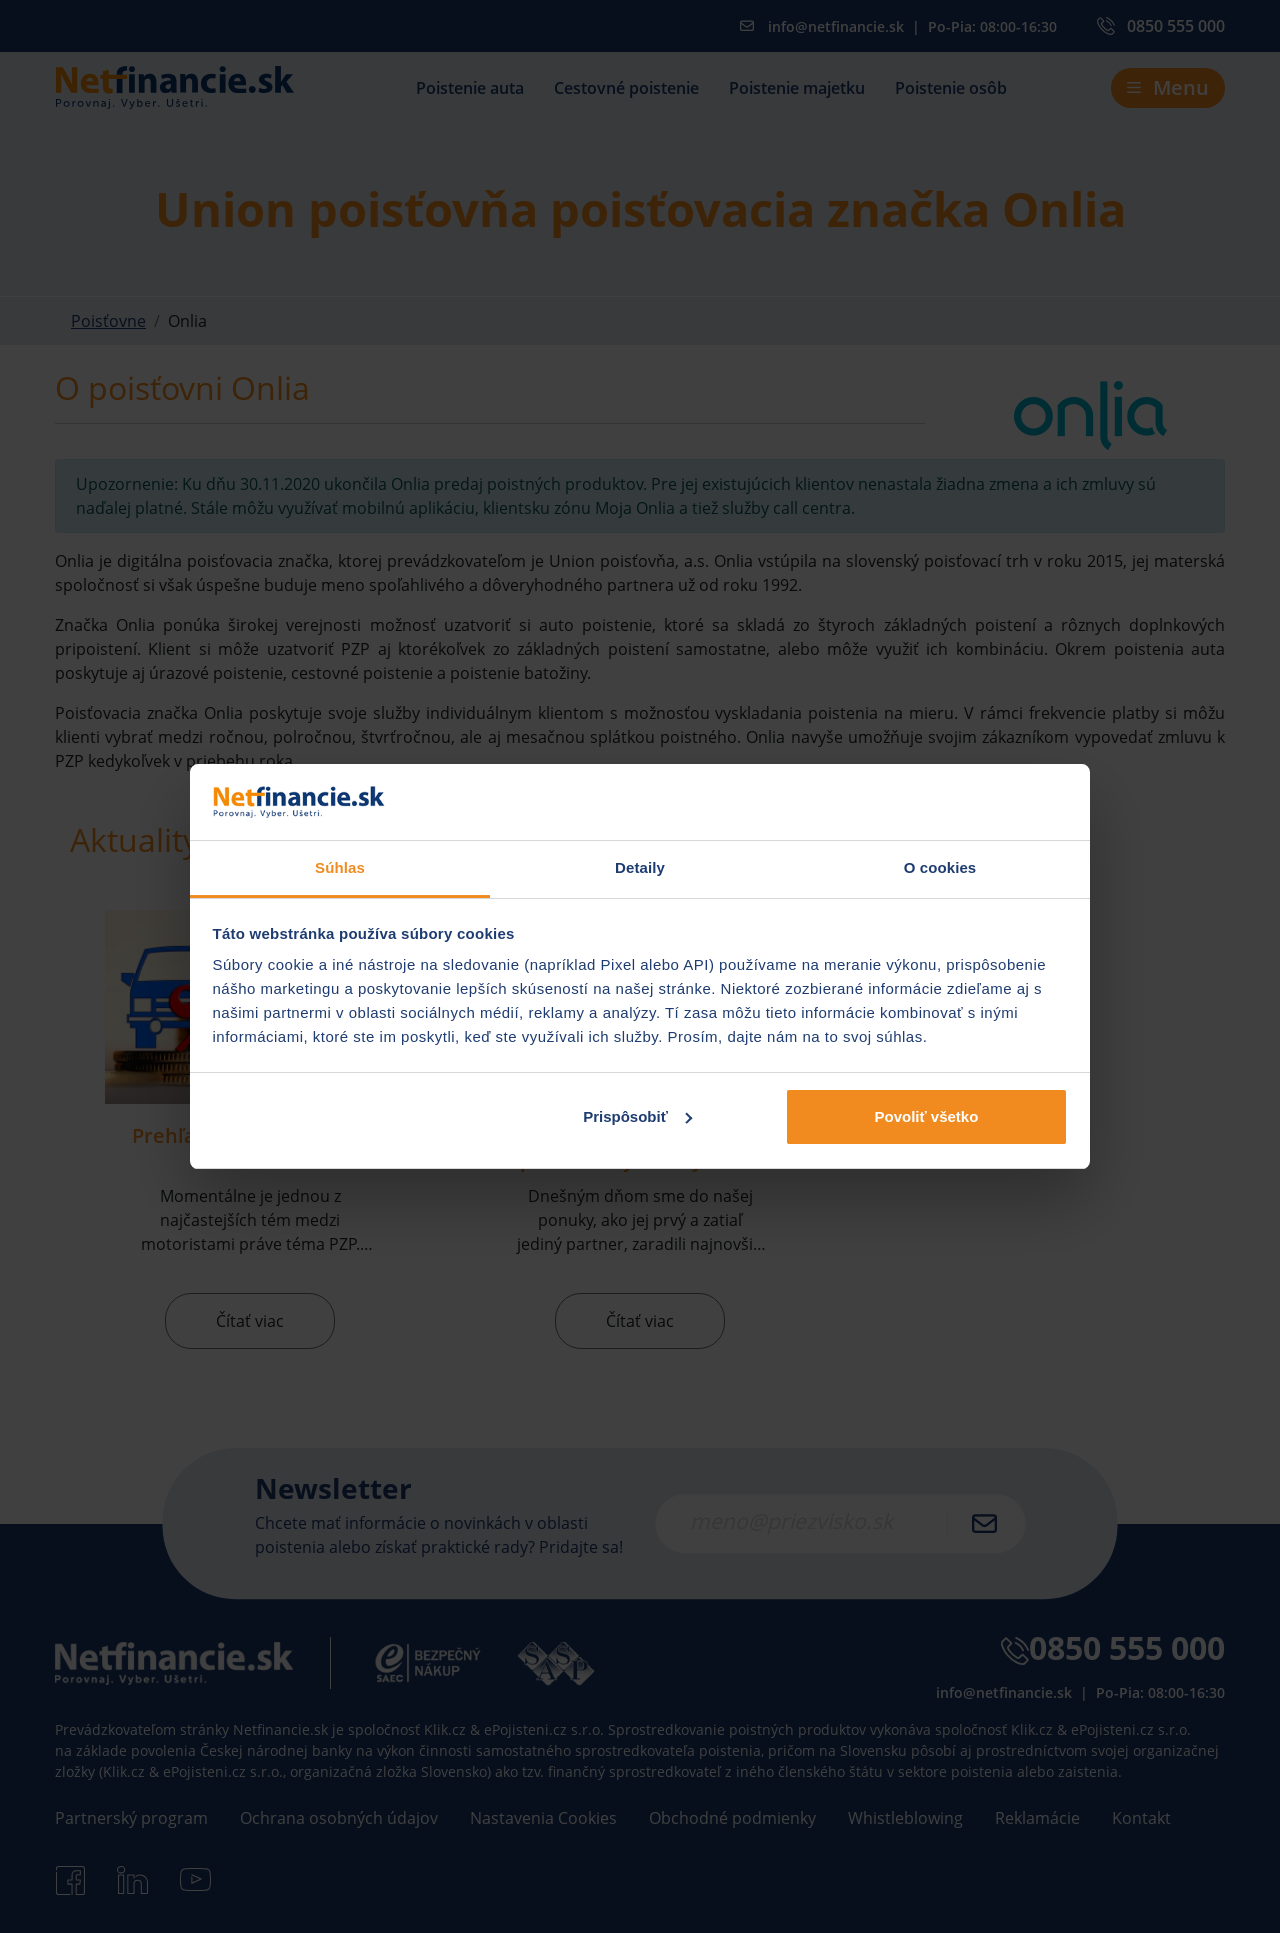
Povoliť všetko (926, 1116)
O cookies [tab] (940, 867)
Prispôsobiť (637, 1116)
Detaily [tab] (640, 867)
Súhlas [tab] (340, 867)
